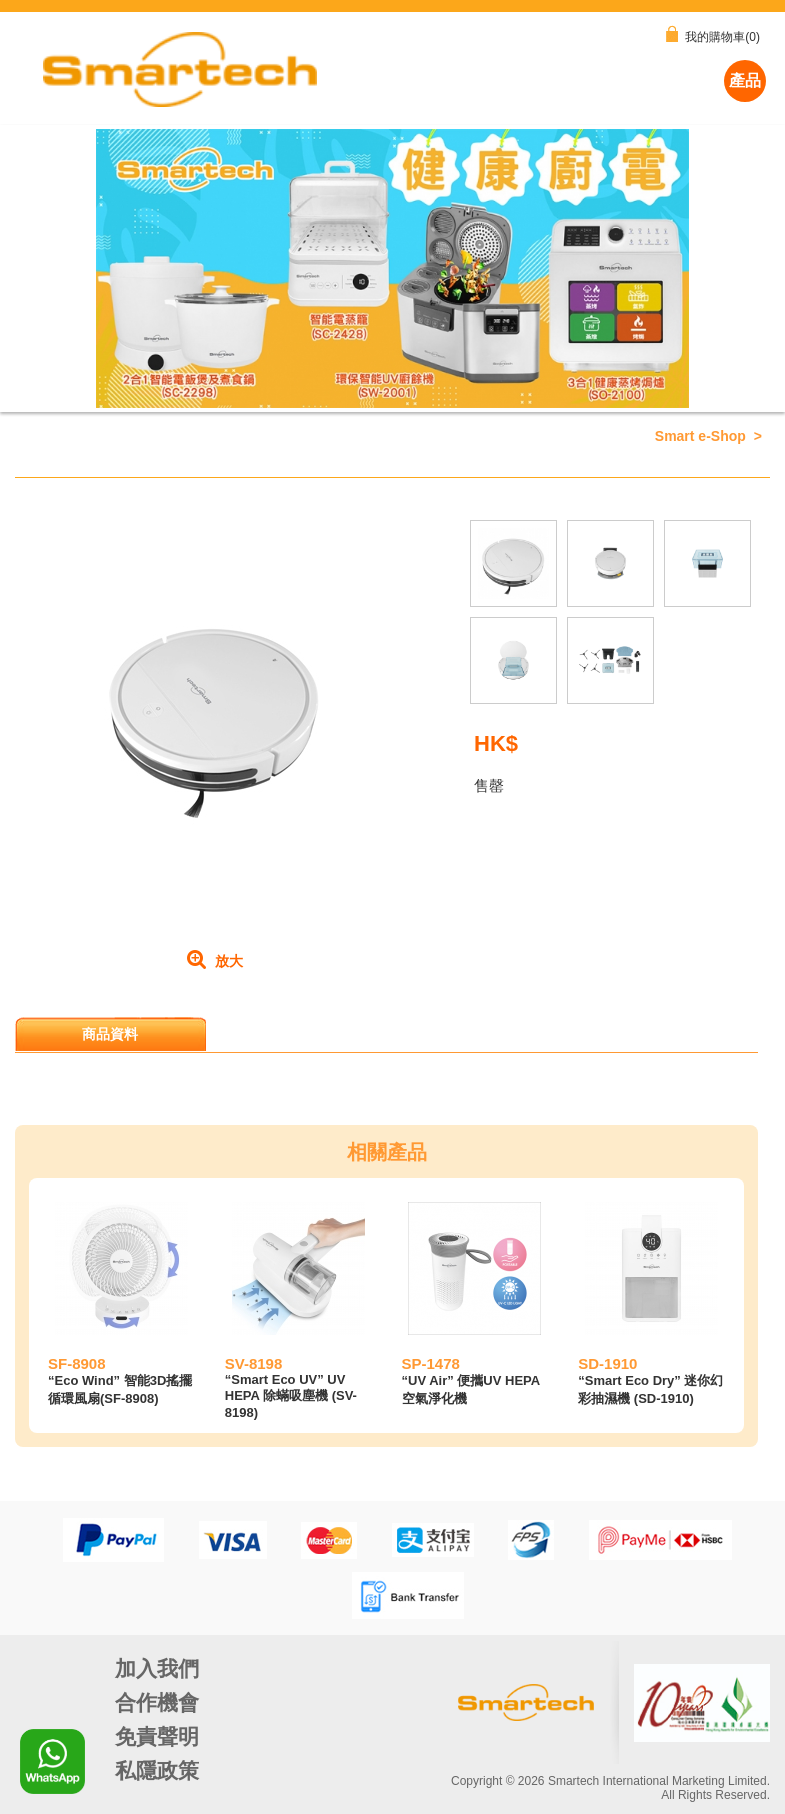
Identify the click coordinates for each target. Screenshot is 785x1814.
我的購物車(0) (713, 35)
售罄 (489, 785)
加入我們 (157, 1668)
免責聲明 (157, 1736)
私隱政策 (157, 1770)
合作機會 (157, 1702)
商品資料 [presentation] (111, 1034)
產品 (745, 80)
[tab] (112, 1034)
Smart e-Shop (700, 436)
